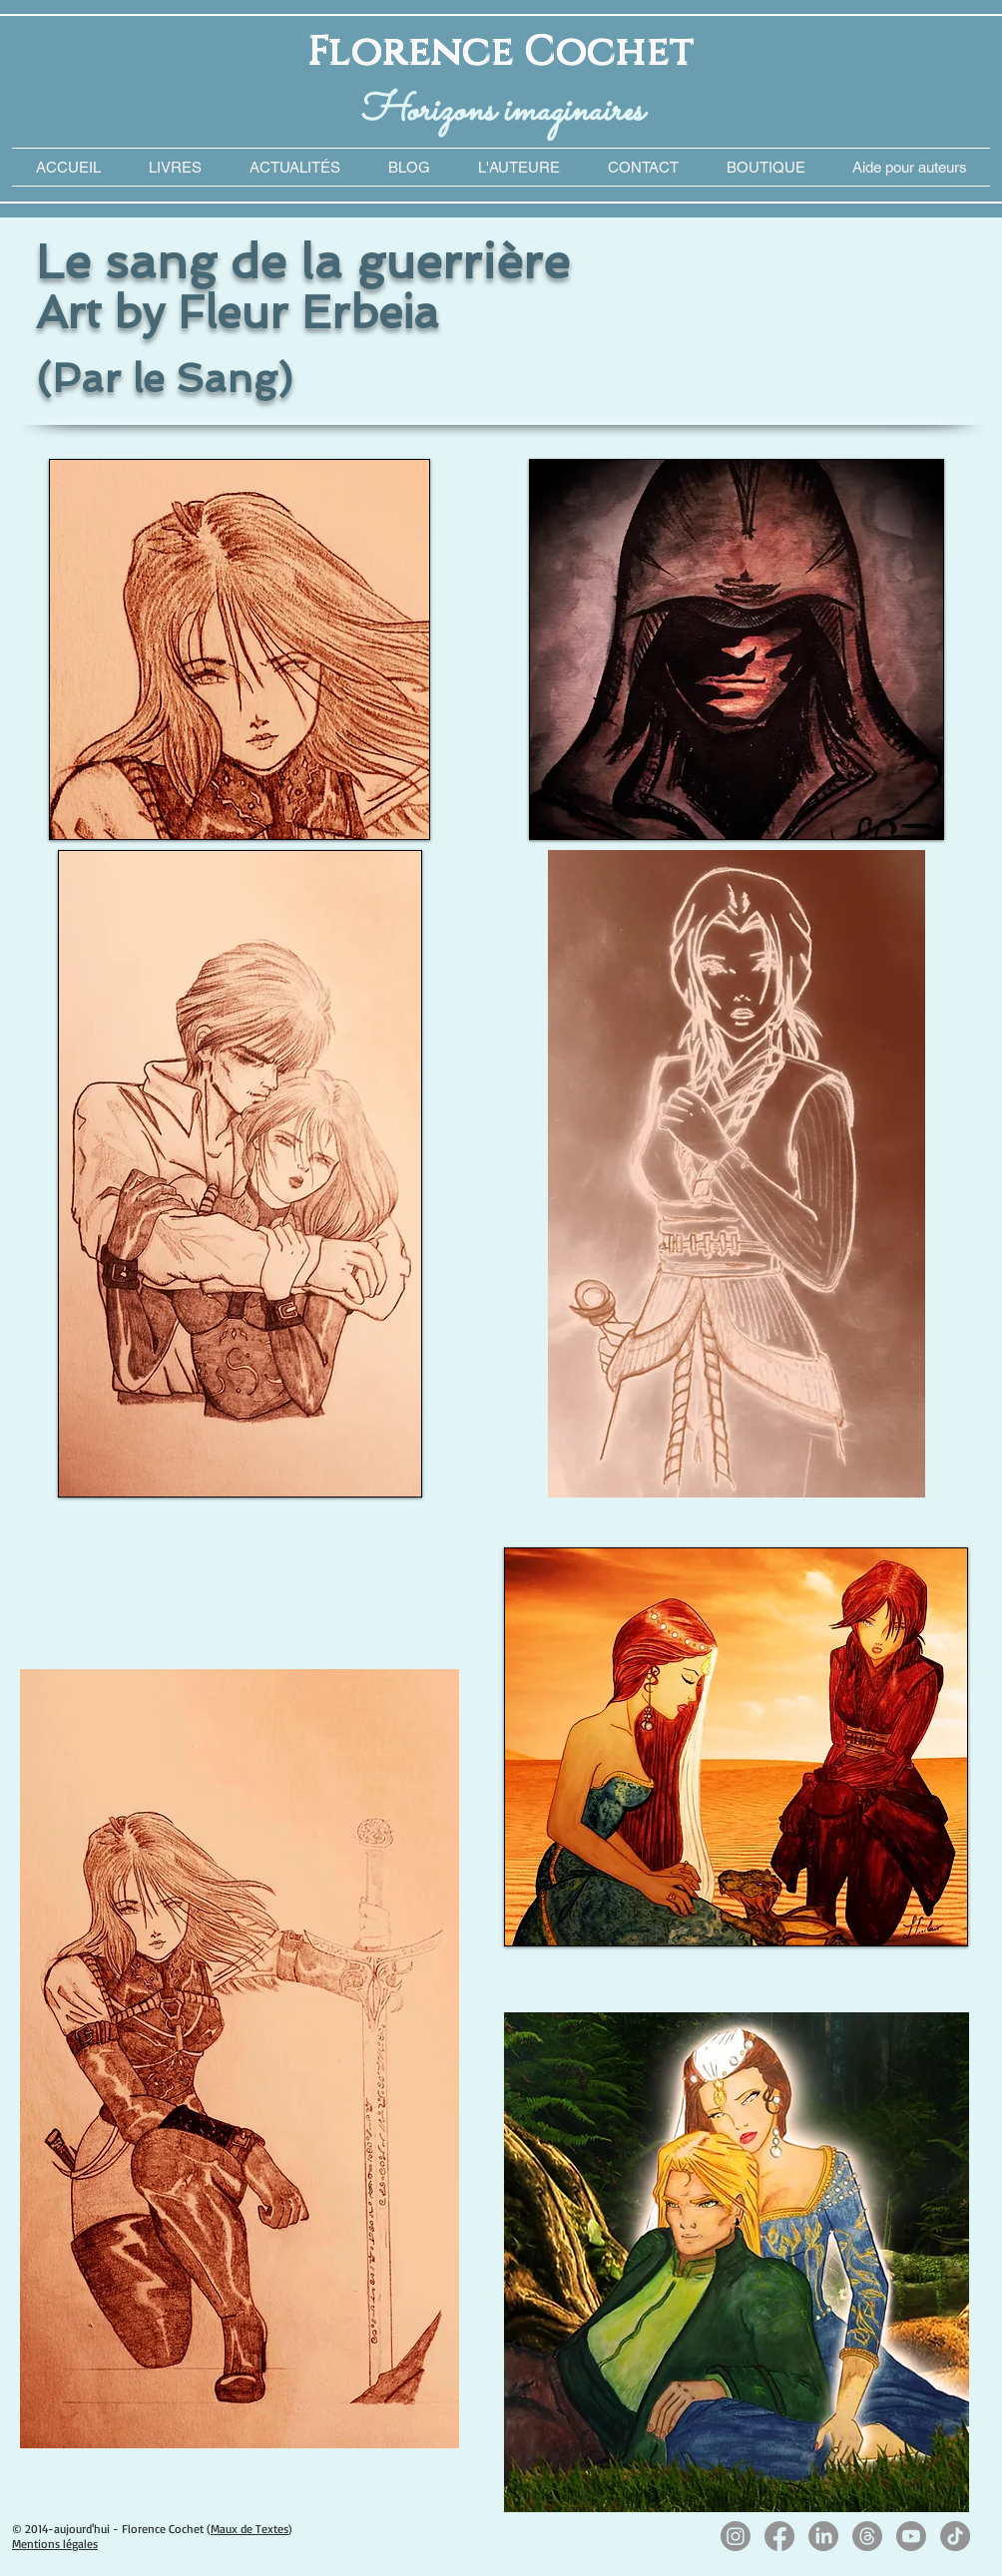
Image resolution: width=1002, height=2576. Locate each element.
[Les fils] (867, 2536)
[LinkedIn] (823, 2536)
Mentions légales (55, 2543)
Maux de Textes (249, 2528)
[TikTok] (955, 2536)
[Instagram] (736, 2536)
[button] (909, 167)
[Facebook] (779, 2536)
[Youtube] (911, 2536)
